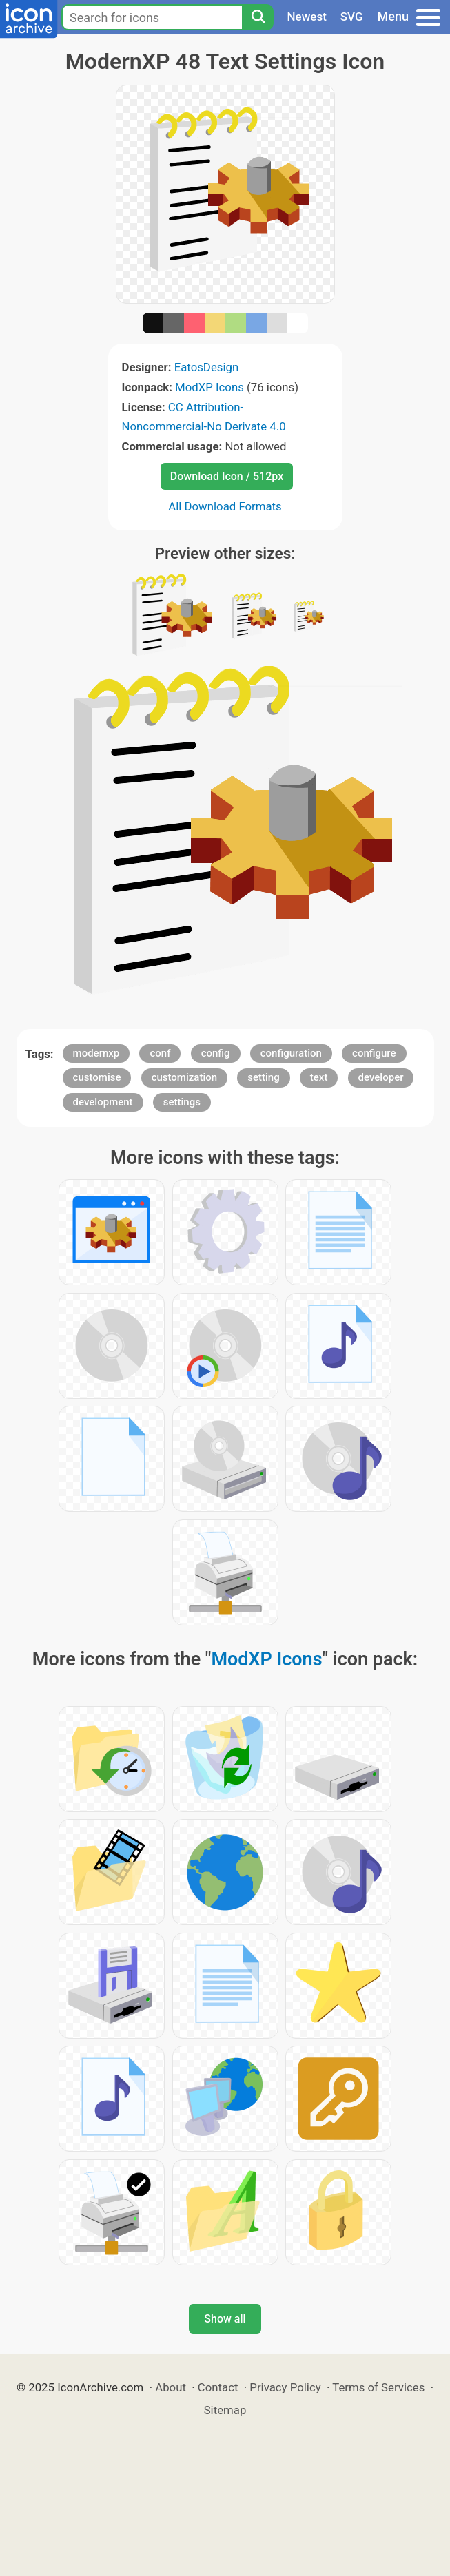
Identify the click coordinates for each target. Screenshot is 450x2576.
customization (184, 1077)
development (103, 1102)
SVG (351, 16)
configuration (291, 1053)
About (170, 2387)
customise (97, 1077)
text (319, 1077)
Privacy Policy (284, 2387)
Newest (307, 16)
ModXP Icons (209, 387)
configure (374, 1053)
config (215, 1053)
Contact (218, 2387)
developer (381, 1077)
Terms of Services (378, 2387)
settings (182, 1102)
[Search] (258, 17)
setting (263, 1077)
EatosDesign (206, 367)
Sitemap (225, 2410)
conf (160, 1053)
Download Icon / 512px (226, 476)
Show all (224, 2318)
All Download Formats (225, 506)
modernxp (96, 1053)
